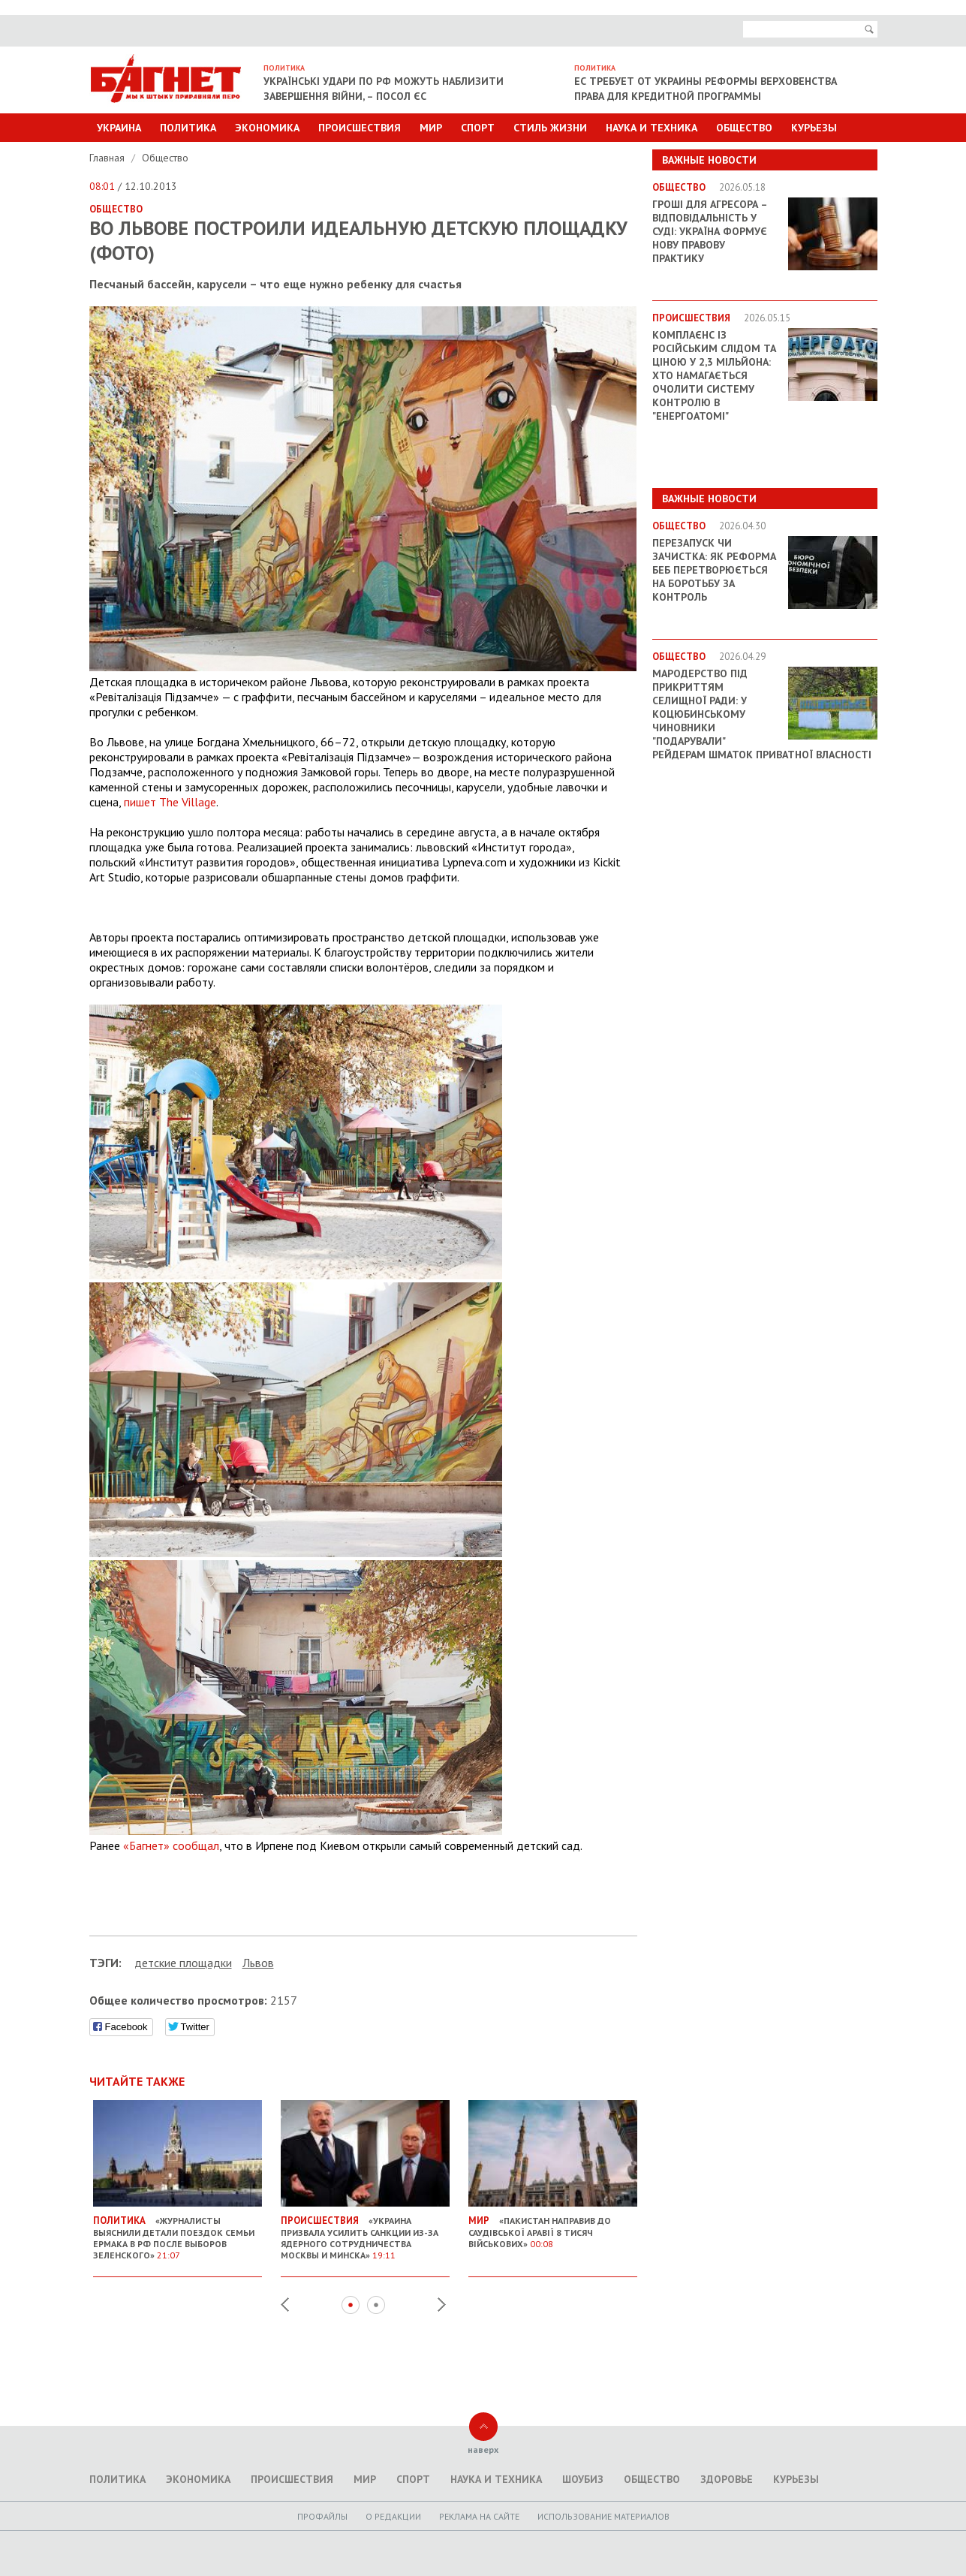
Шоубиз (582, 2479)
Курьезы (814, 127)
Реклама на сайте (479, 2516)
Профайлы (322, 2516)
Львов (258, 1962)
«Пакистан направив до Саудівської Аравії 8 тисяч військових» (552, 2226)
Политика (188, 127)
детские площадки (183, 1962)
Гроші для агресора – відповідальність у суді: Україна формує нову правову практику (709, 231)
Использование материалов (603, 2516)
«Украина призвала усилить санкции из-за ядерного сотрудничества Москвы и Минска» (365, 2232)
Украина (119, 127)
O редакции (393, 2516)
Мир (431, 127)
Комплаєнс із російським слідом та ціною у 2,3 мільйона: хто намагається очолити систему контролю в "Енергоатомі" (714, 375)
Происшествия (359, 127)
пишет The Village (170, 801)
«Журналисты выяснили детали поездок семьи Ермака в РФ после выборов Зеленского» (177, 2232)
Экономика (267, 127)
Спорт (478, 127)
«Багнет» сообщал (171, 1845)
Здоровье (726, 2479)
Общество (744, 127)
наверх (483, 2449)
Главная (108, 157)
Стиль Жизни (550, 127)
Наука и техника (651, 127)
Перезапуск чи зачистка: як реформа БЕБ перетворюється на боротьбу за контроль (714, 570)
